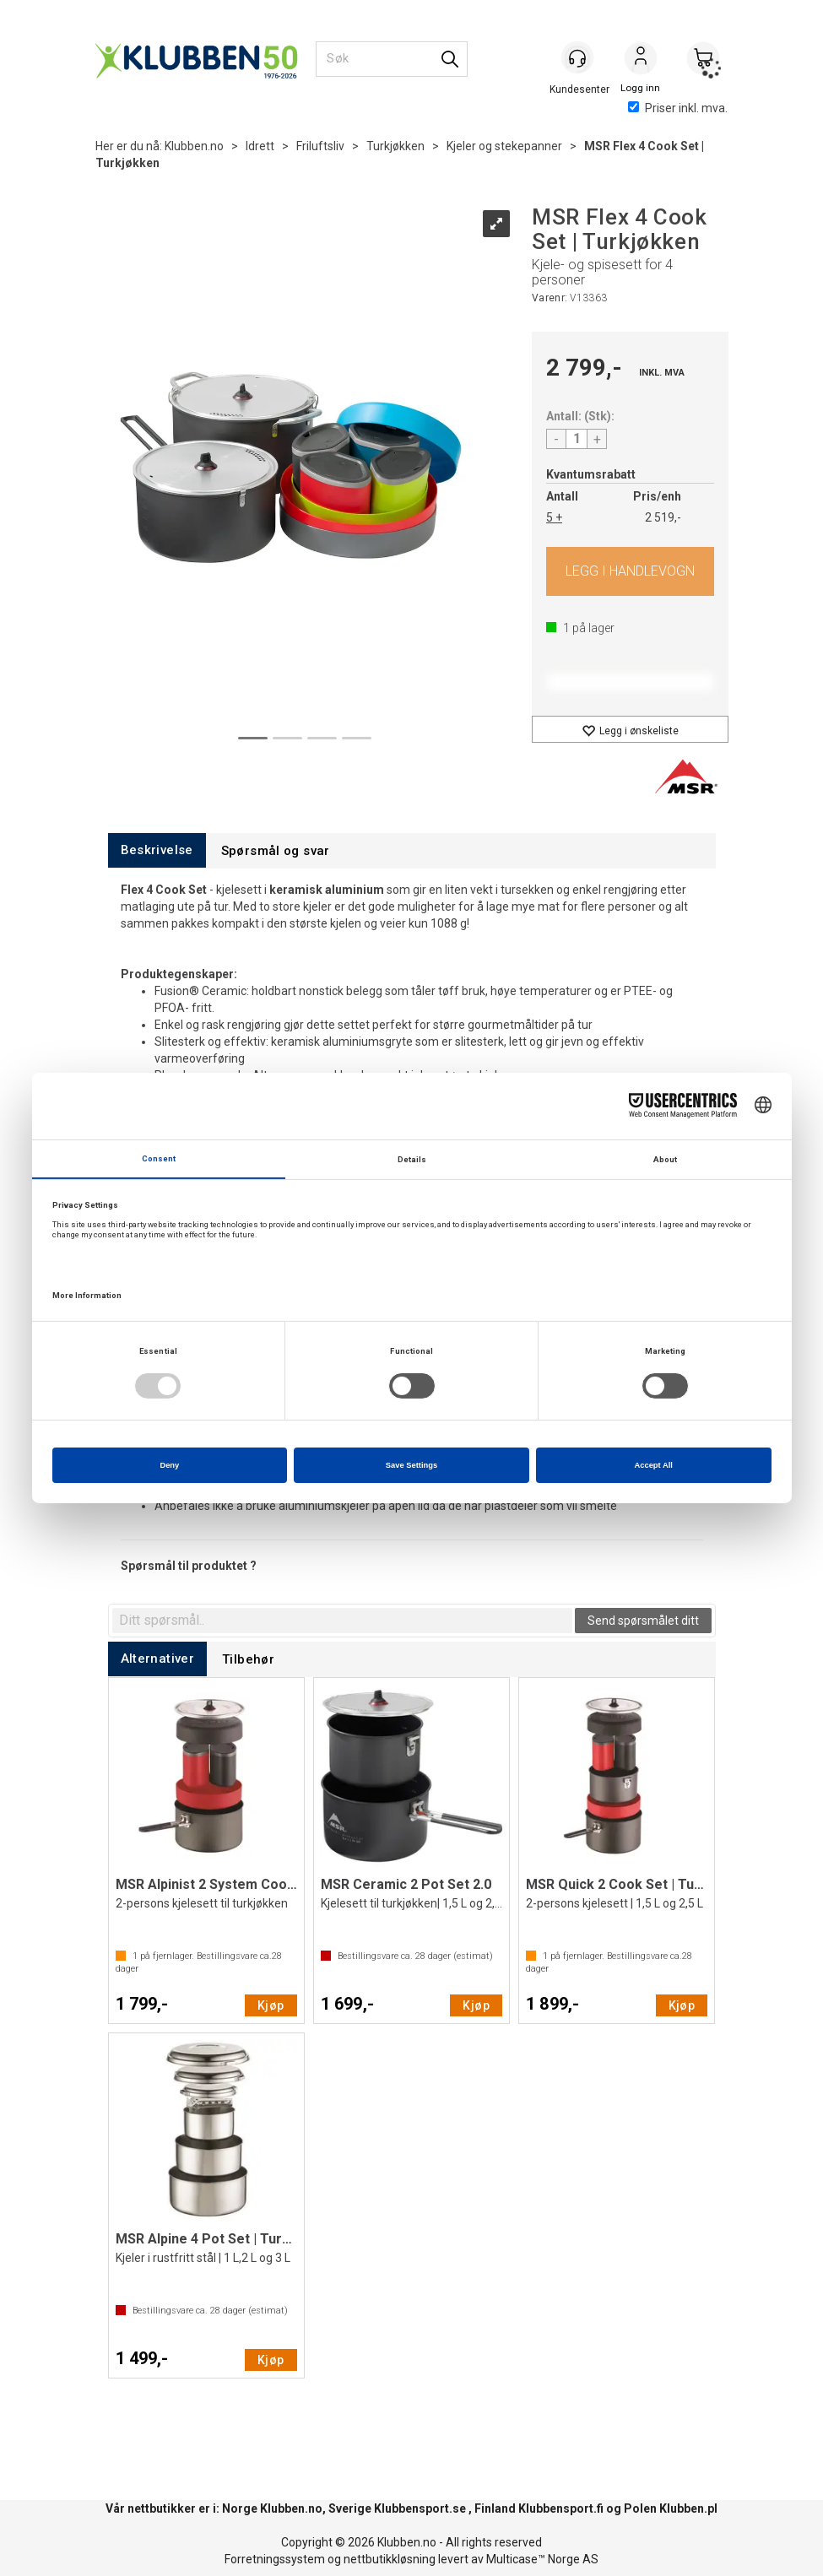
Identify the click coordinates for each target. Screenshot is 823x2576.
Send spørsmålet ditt (643, 1620)
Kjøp (630, 571)
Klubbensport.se (420, 2508)
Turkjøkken (395, 146)
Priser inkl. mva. (678, 108)
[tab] (157, 850)
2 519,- (663, 517)
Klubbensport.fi (561, 2508)
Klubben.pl (688, 2508)
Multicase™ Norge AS (542, 2559)
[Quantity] (576, 439)
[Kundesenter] (578, 58)
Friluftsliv (320, 146)
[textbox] (342, 1620)
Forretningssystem (275, 2559)
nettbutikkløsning (390, 2559)
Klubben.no (194, 146)
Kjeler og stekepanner (504, 146)
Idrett (260, 146)
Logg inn (641, 60)
